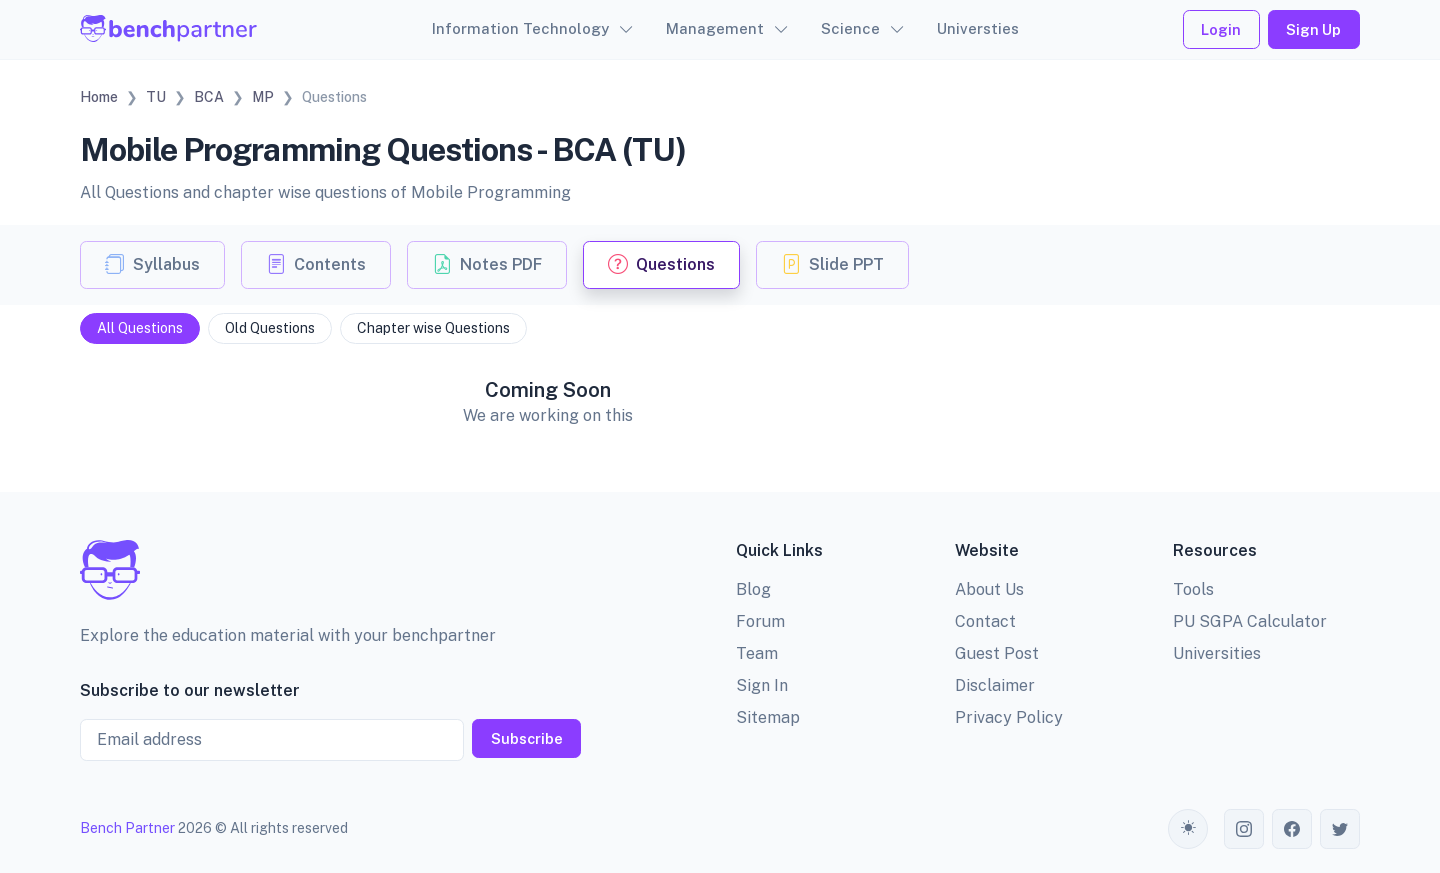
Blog (753, 589)
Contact (985, 621)
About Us (989, 589)
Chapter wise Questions (433, 328)
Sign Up (1313, 29)
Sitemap (768, 717)
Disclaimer (995, 685)
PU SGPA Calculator (1250, 621)
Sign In (762, 685)
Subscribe (527, 738)
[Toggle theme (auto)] (1188, 829)
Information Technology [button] (520, 28)
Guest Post (997, 653)
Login (1221, 29)
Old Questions (270, 328)
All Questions (140, 328)
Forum (760, 621)
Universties (978, 28)
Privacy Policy (1009, 717)
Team (757, 653)
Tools (1193, 589)
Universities (1217, 653)
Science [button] (850, 28)
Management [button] (715, 28)
